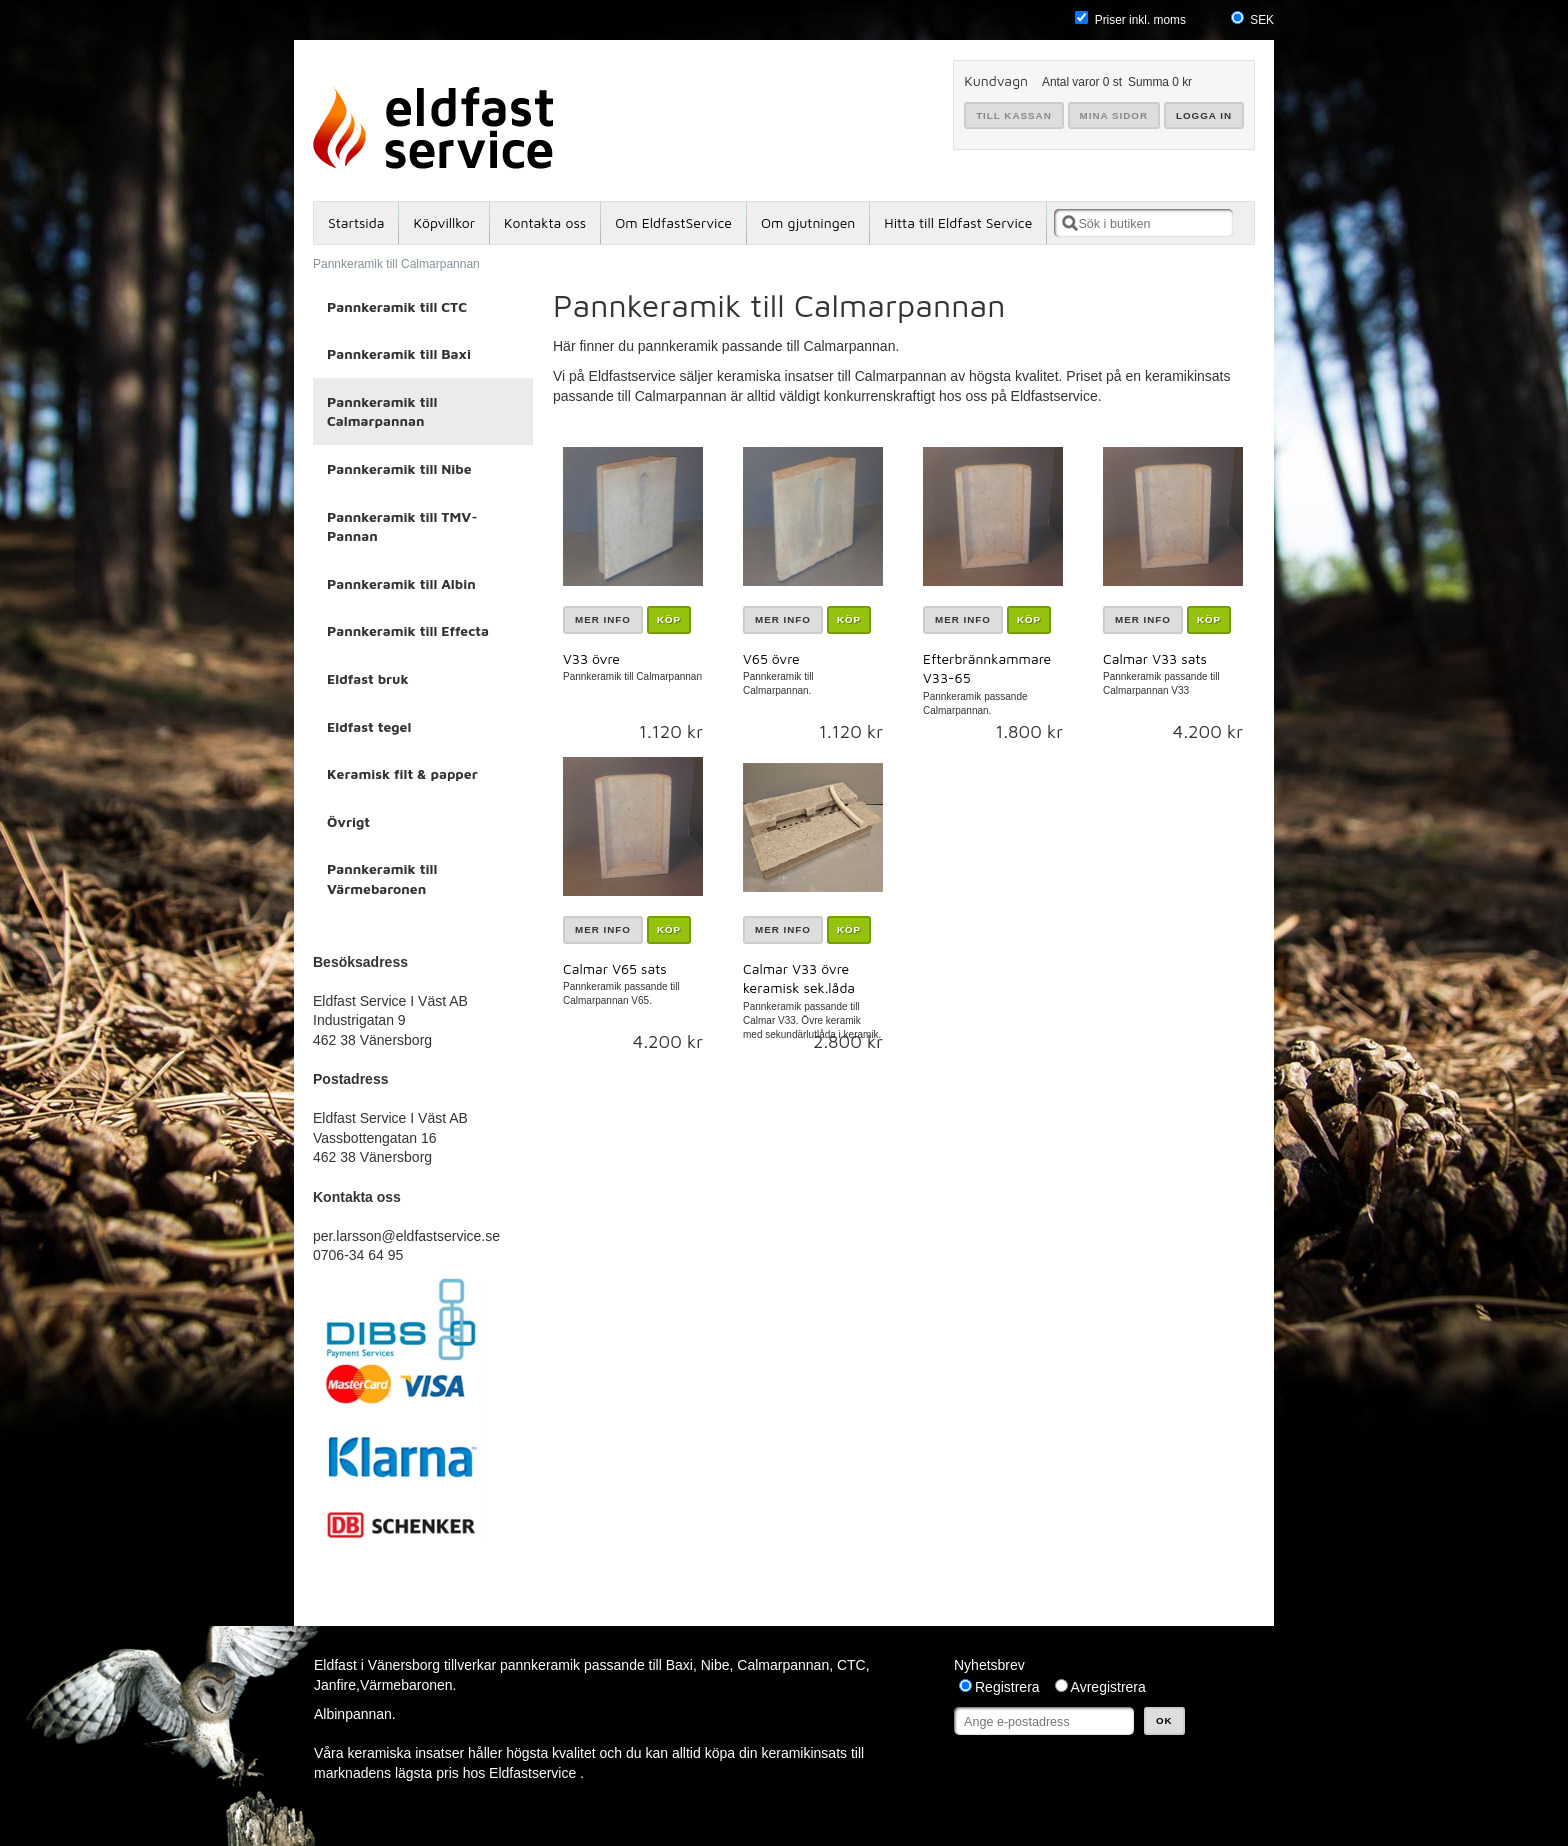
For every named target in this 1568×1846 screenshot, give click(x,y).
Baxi (679, 1665)
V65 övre (771, 658)
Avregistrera (1108, 1687)
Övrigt (348, 821)
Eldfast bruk (368, 678)
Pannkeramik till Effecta (408, 630)
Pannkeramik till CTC (397, 306)
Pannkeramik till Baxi (399, 353)
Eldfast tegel (369, 726)
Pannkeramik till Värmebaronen (382, 878)
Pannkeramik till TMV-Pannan (402, 526)
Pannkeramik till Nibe (399, 468)
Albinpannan (353, 1714)
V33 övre (591, 658)
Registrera (1007, 1687)
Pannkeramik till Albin (401, 583)
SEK (1262, 20)
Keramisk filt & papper (402, 773)
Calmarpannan (783, 1665)
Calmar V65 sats (615, 968)
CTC (851, 1665)
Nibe (715, 1665)
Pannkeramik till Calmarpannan (396, 264)
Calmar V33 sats (1155, 658)
